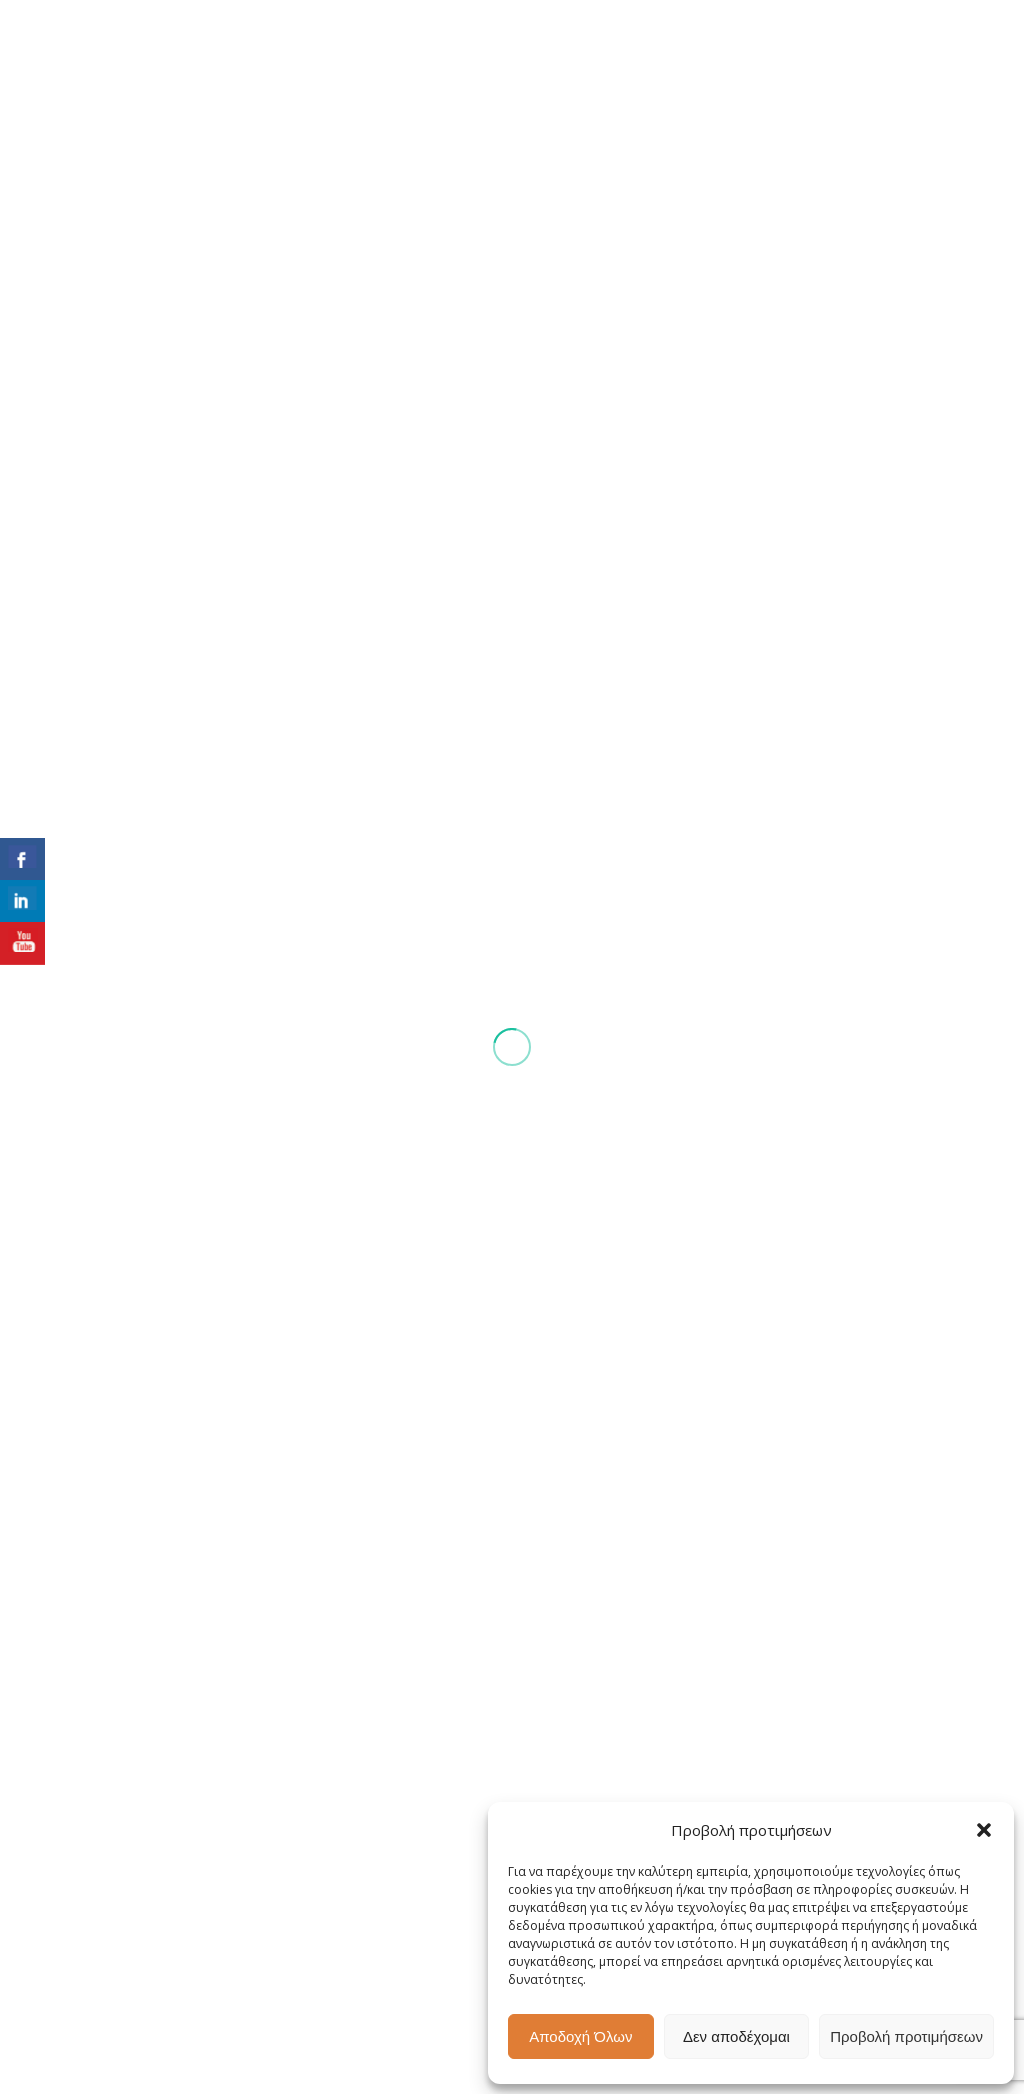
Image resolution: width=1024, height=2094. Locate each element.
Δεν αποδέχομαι (736, 2036)
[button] (984, 1830)
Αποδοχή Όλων (580, 2036)
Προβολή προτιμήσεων (906, 2036)
